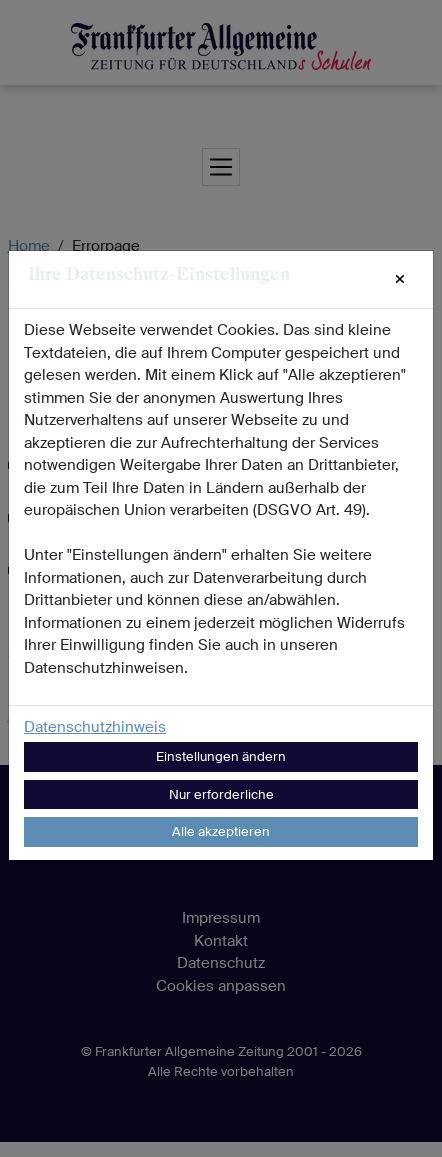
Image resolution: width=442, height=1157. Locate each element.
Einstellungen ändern (221, 756)
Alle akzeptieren (221, 831)
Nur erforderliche (221, 794)
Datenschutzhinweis (95, 727)
